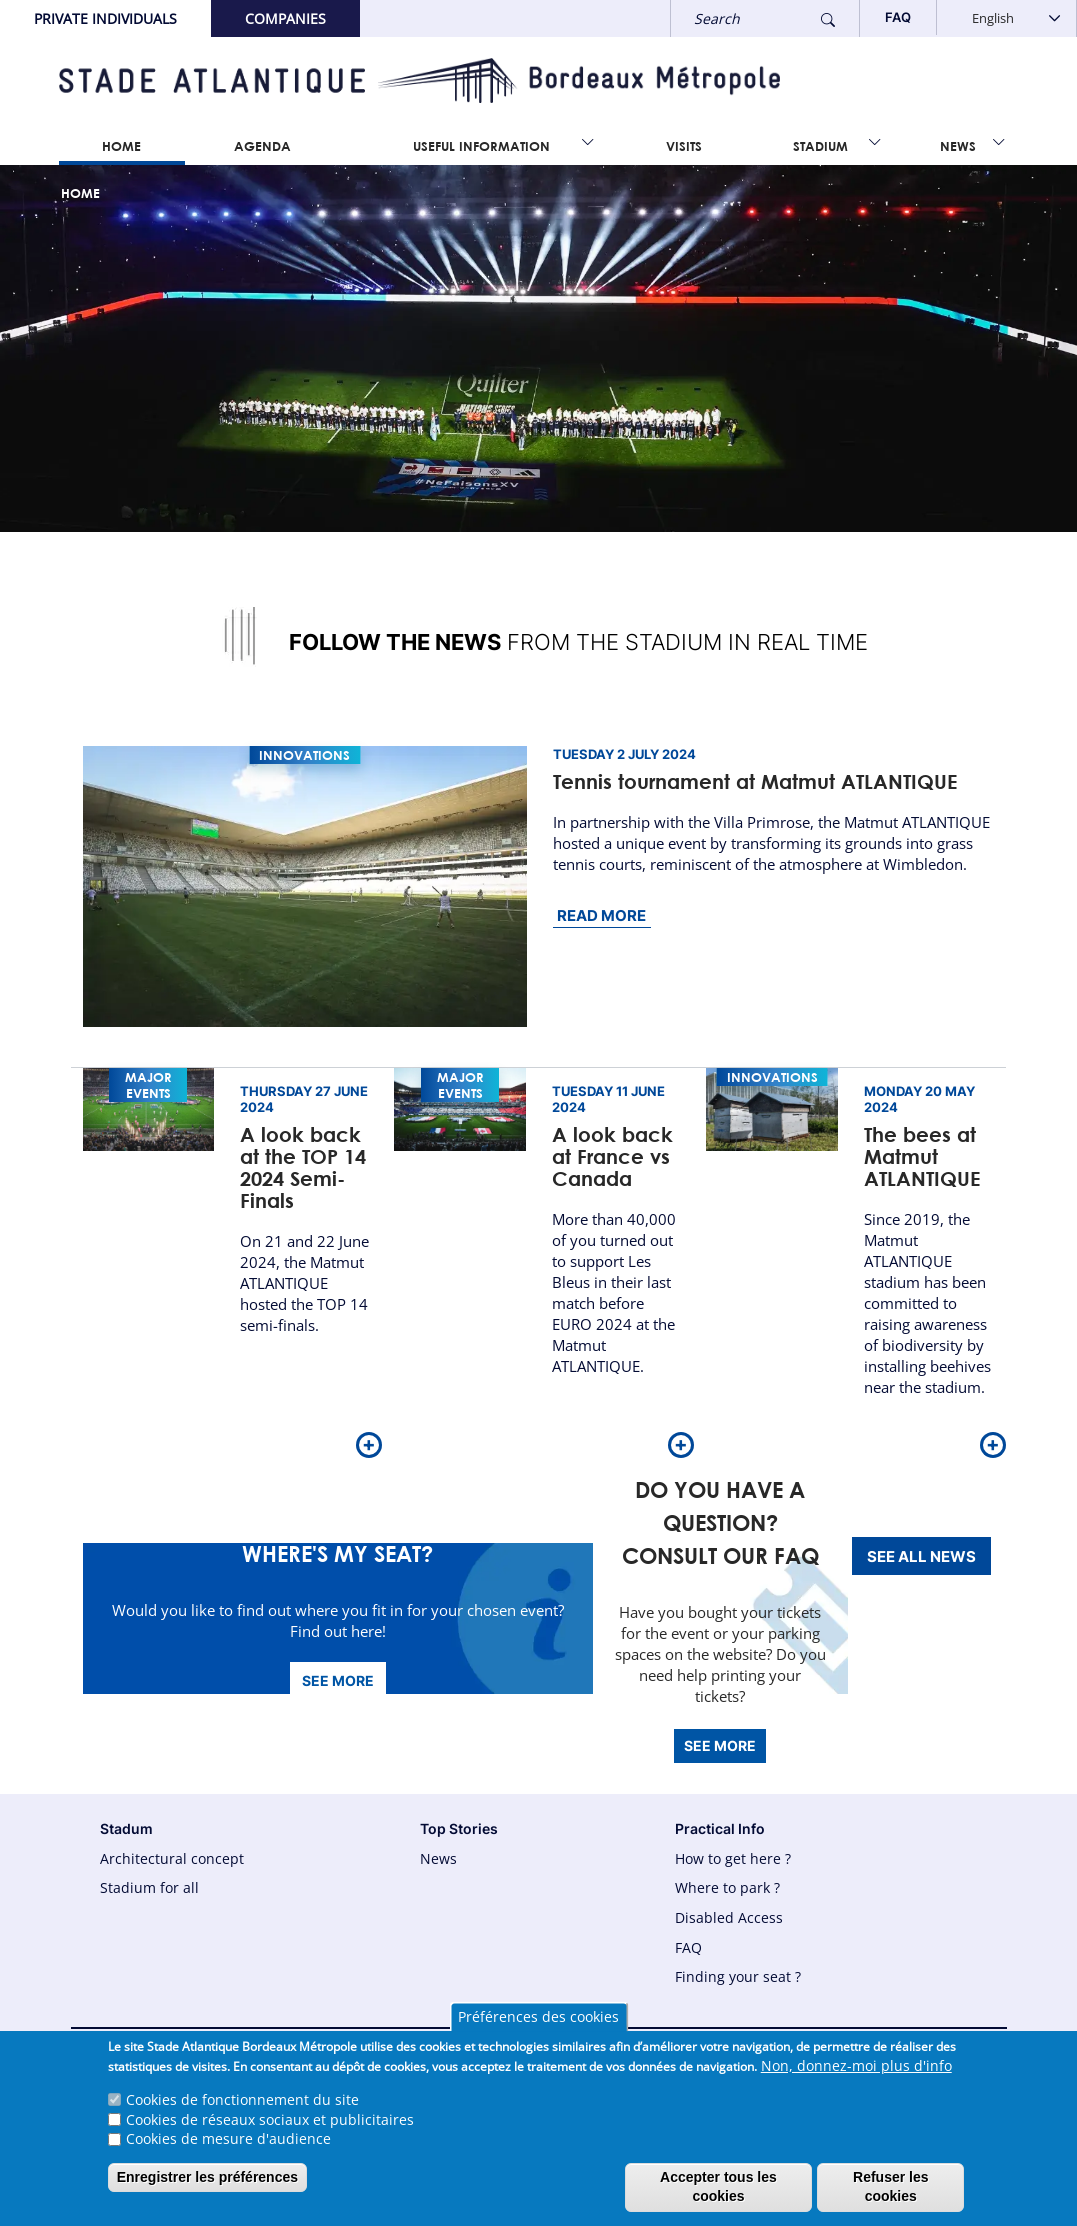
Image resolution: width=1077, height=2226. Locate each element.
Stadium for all (149, 1887)
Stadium (820, 146)
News (958, 146)
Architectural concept (172, 1858)
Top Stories (459, 1828)
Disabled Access (729, 1917)
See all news (921, 1556)
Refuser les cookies (890, 2195)
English (993, 18)
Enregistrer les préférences (207, 2185)
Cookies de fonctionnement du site (242, 2107)
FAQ (688, 1947)
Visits (684, 146)
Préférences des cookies (538, 2025)
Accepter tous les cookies (718, 2195)
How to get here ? (733, 1858)
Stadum (126, 1828)
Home (121, 146)
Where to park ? (727, 1887)
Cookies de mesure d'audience (228, 2146)
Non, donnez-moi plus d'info (856, 2073)
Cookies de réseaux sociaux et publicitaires (270, 2126)
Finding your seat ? (738, 1976)
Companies (285, 18)
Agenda (262, 146)
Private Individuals (105, 18)
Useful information (481, 146)
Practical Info (720, 1828)
